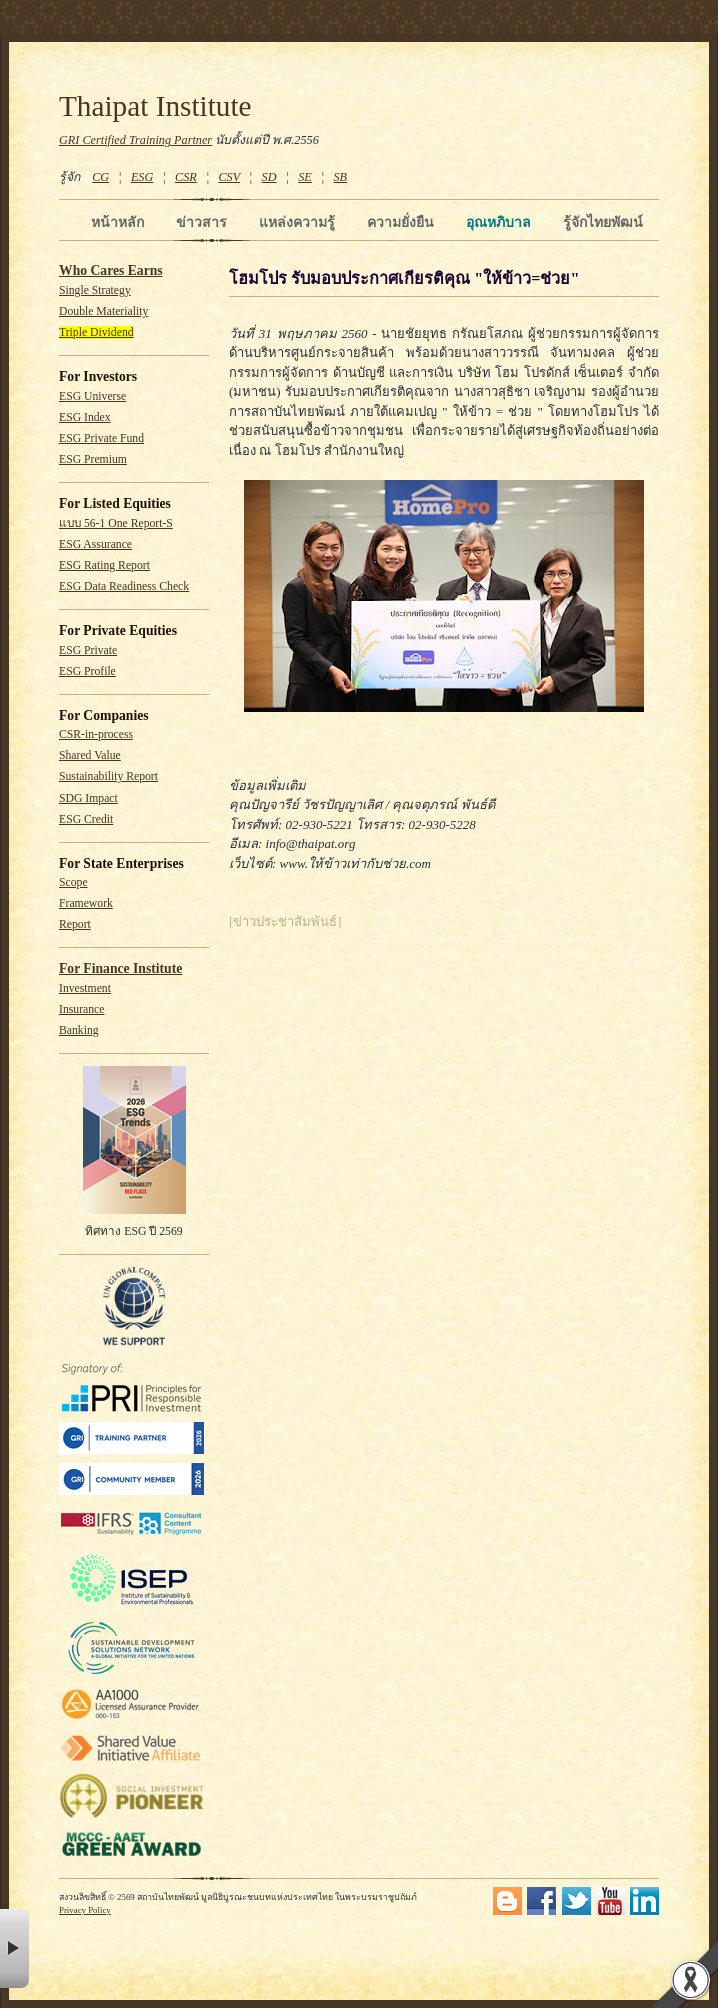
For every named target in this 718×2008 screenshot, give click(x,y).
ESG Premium (93, 459)
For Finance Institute (120, 968)
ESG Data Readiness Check (124, 586)
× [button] (14, 1948)
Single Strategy (95, 290)
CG (100, 177)
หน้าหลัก (117, 222)
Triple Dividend (96, 332)
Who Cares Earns (111, 270)
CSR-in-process (96, 734)
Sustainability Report (108, 776)
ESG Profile (87, 671)
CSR (186, 177)
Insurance (81, 1009)
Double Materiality (103, 311)
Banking (79, 1030)
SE (305, 177)
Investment (85, 988)
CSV (229, 177)
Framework (86, 903)
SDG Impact (88, 798)
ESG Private (88, 650)
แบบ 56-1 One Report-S (116, 523)
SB (341, 177)
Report (75, 924)
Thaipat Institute (155, 106)
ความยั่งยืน (400, 222)
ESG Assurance (95, 544)
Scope (73, 882)
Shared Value (90, 755)
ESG (142, 177)
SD (269, 177)
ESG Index (85, 417)
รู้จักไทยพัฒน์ (603, 222)
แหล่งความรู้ (297, 222)
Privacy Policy (85, 1910)
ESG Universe (92, 396)
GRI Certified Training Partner (135, 140)
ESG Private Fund (101, 438)
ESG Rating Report (104, 565)
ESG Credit (86, 819)
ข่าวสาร (201, 222)
